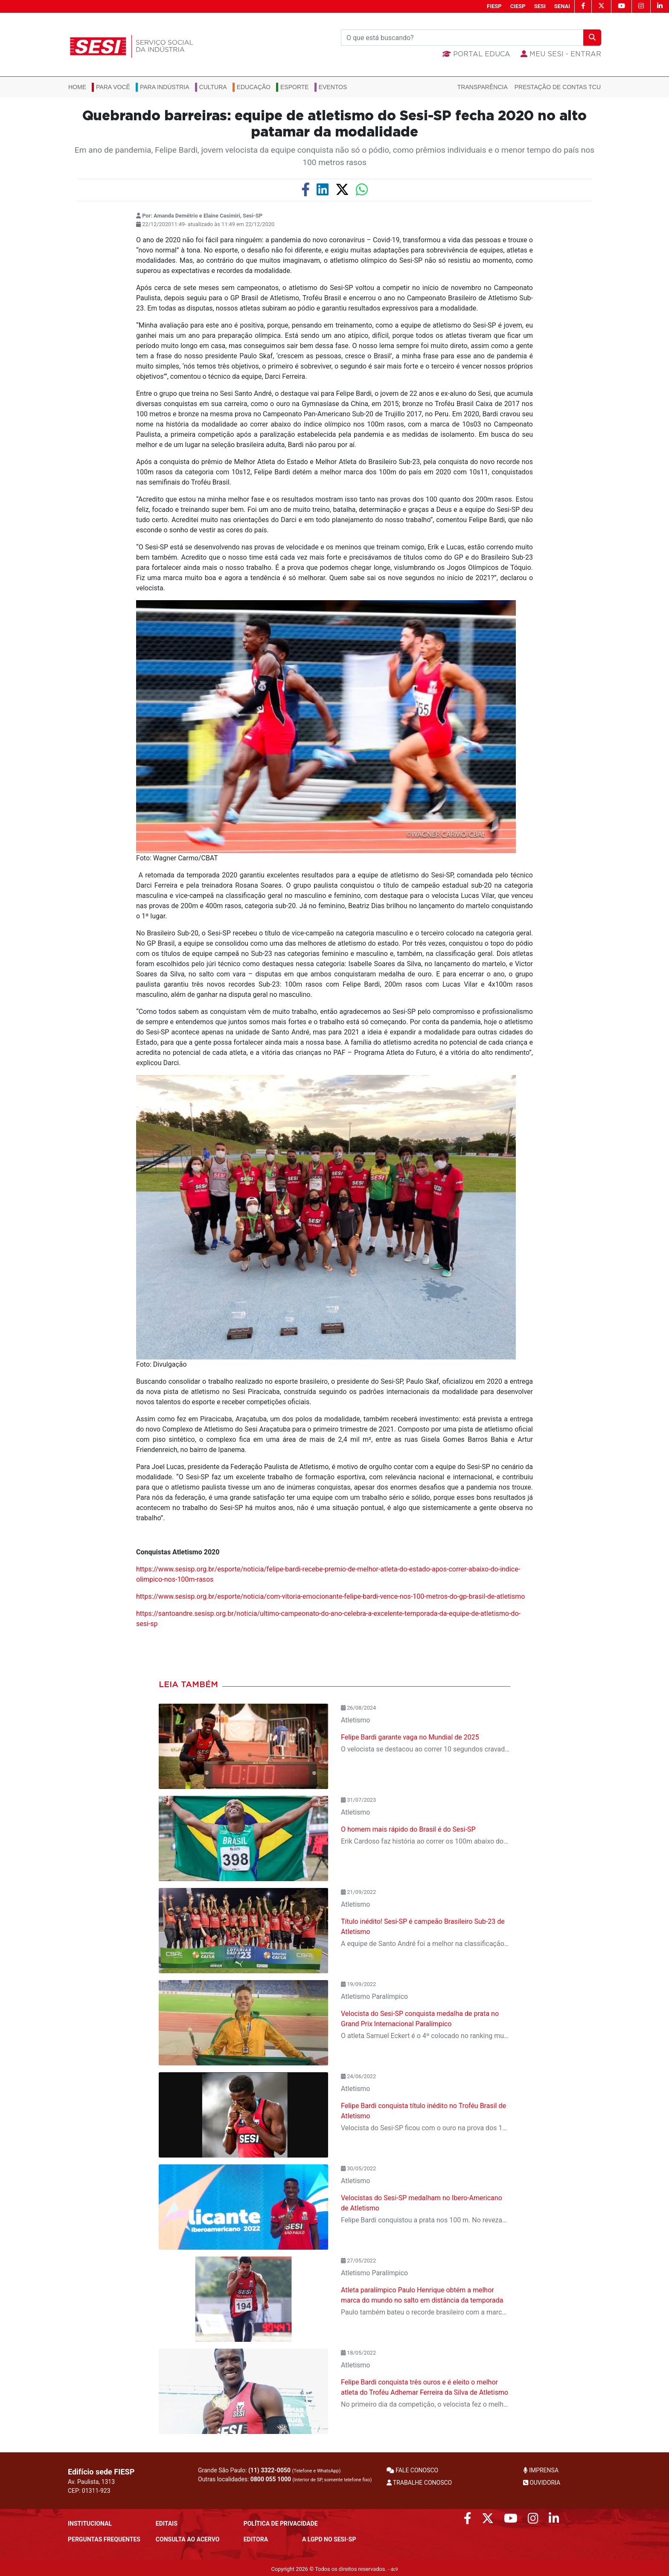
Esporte (294, 87)
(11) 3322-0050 (269, 2470)
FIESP (494, 6)
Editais (166, 2523)
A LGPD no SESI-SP (329, 2539)
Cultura (213, 87)
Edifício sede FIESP (101, 2471)
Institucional (90, 2523)
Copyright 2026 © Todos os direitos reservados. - (334, 2569)
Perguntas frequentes (104, 2539)
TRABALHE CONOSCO (419, 2482)
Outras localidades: (285, 2479)
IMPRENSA (540, 2470)
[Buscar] (462, 37)
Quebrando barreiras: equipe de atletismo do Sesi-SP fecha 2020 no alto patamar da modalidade (334, 124)
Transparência (482, 87)
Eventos (333, 87)
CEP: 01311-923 (89, 2490)
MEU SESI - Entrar (561, 54)
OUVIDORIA (541, 2482)
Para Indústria (164, 87)
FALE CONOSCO (413, 2470)
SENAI (562, 6)
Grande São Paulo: (269, 2470)
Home (77, 87)
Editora (256, 2539)
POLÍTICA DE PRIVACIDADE (281, 2523)
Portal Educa (476, 54)
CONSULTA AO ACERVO (188, 2539)
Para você (113, 87)
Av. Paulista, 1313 (91, 2481)
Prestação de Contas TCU (558, 87)
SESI (540, 6)
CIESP (518, 6)
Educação (254, 87)
